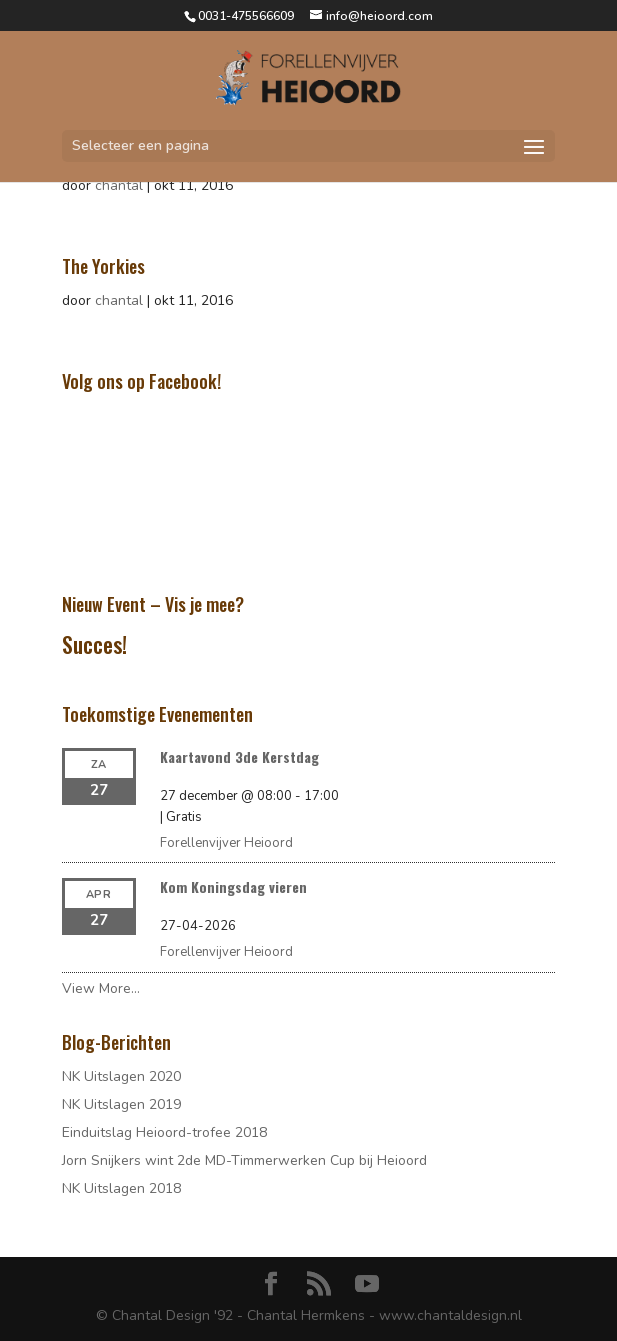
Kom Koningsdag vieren (233, 886)
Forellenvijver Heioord (226, 843)
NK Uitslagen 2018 (121, 1188)
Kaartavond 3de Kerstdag (239, 756)
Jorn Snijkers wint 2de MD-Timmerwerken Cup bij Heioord (244, 1160)
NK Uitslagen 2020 (121, 1076)
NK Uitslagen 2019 (121, 1104)
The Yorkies (103, 266)
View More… (101, 988)
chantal (119, 185)
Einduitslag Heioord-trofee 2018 (164, 1132)
